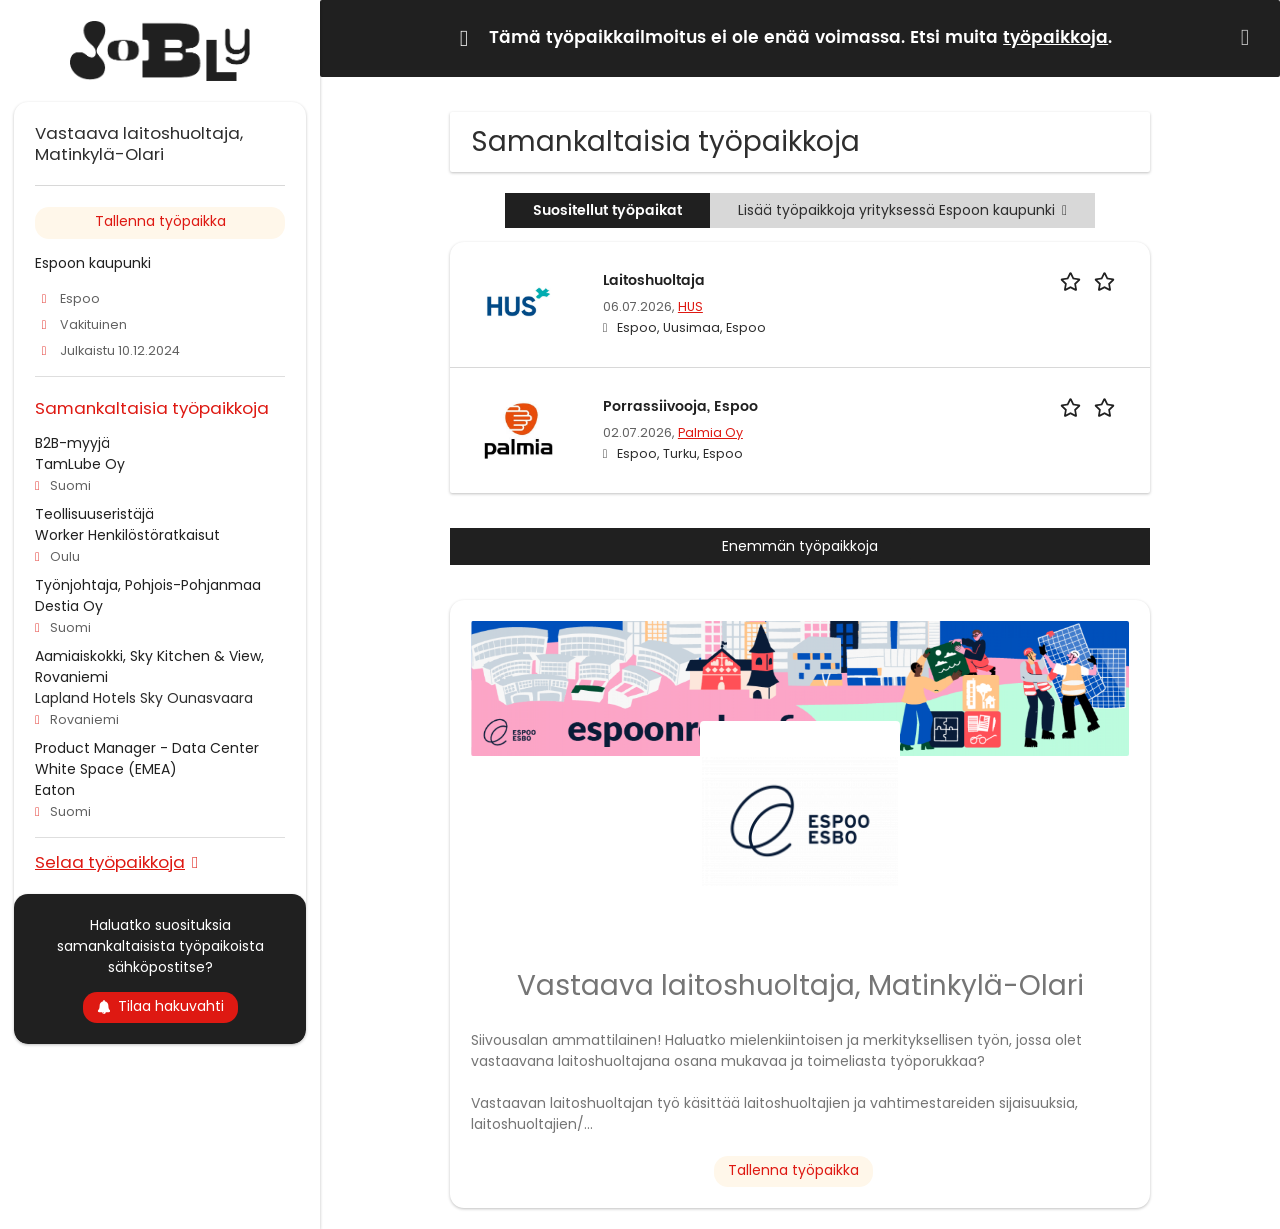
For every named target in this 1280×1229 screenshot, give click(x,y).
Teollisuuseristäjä (94, 514)
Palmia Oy (710, 432)
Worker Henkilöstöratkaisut (127, 535)
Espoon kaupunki (93, 263)
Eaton (55, 790)
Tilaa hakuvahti (160, 1006)
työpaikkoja (1055, 38)
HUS (690, 306)
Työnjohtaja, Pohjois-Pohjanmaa (148, 585)
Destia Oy (69, 606)
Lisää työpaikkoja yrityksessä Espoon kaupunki (902, 210)
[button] (1249, 37)
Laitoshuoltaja (654, 280)
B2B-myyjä (72, 443)
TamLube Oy (80, 464)
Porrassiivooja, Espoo (680, 406)
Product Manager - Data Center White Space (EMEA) (147, 758)
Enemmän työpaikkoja (800, 546)
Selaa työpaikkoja (110, 861)
